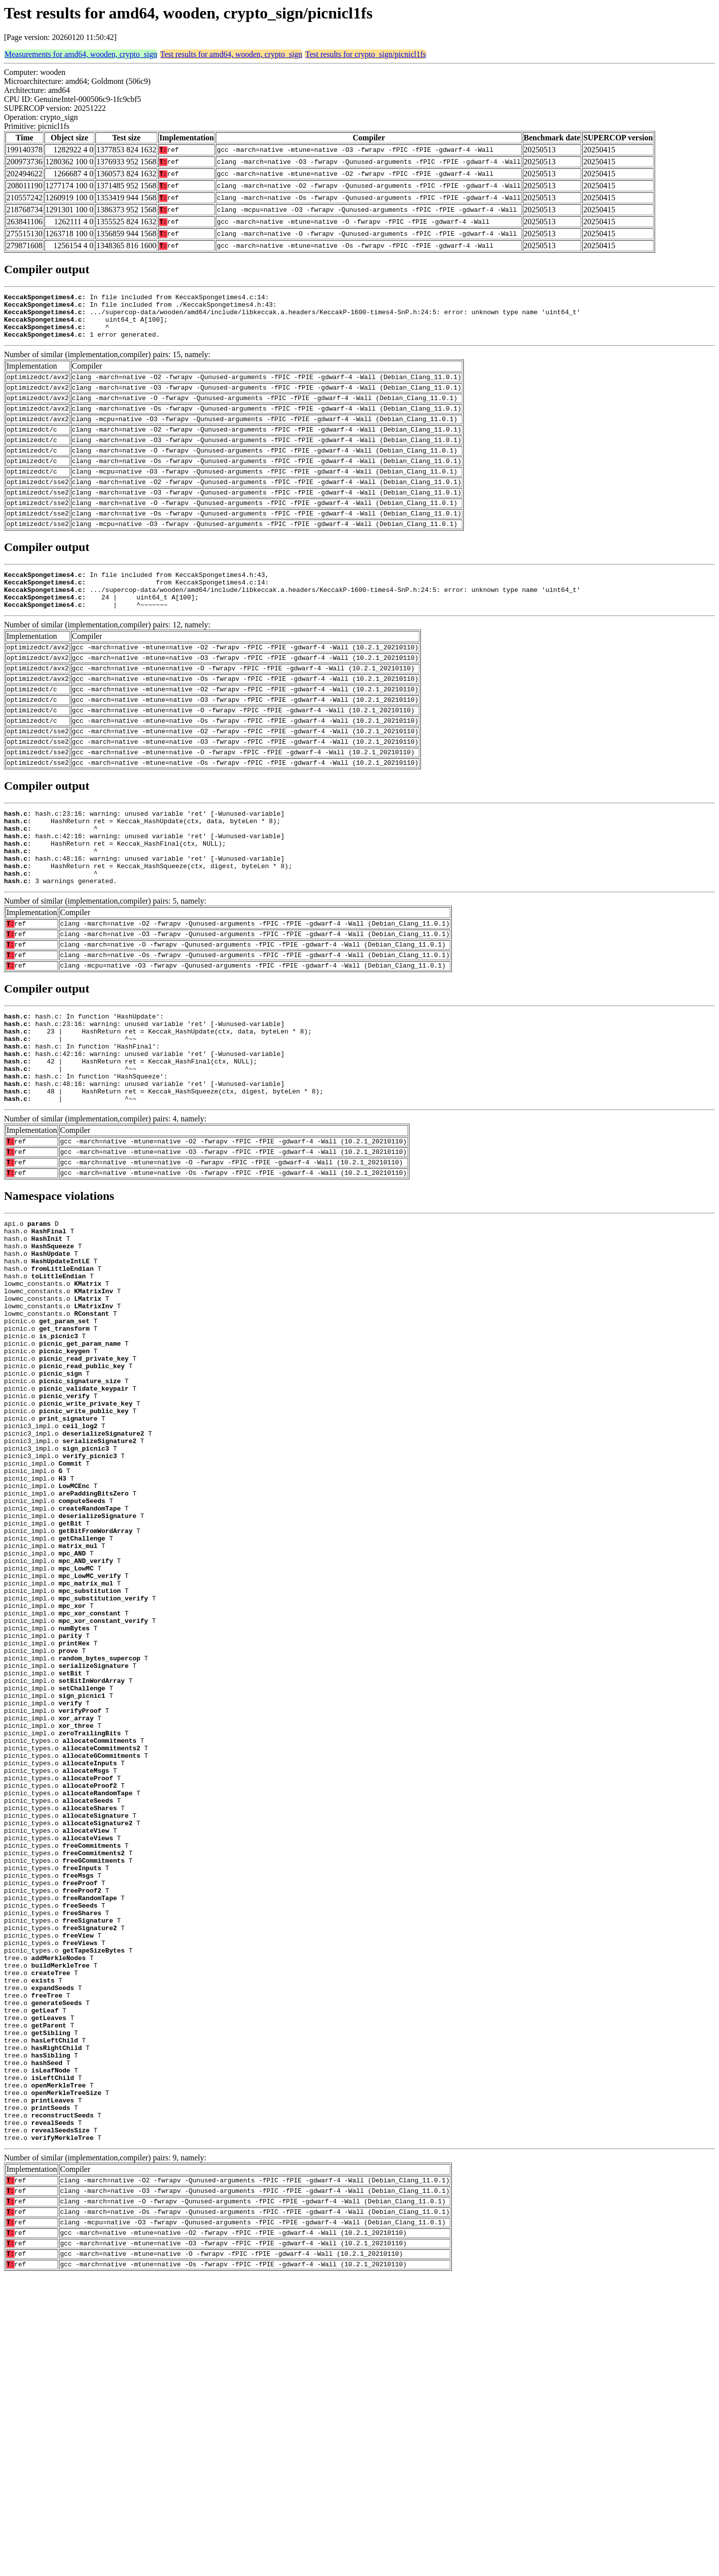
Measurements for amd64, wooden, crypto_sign (80, 54)
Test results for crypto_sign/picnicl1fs (365, 54)
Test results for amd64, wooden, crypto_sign (231, 54)
